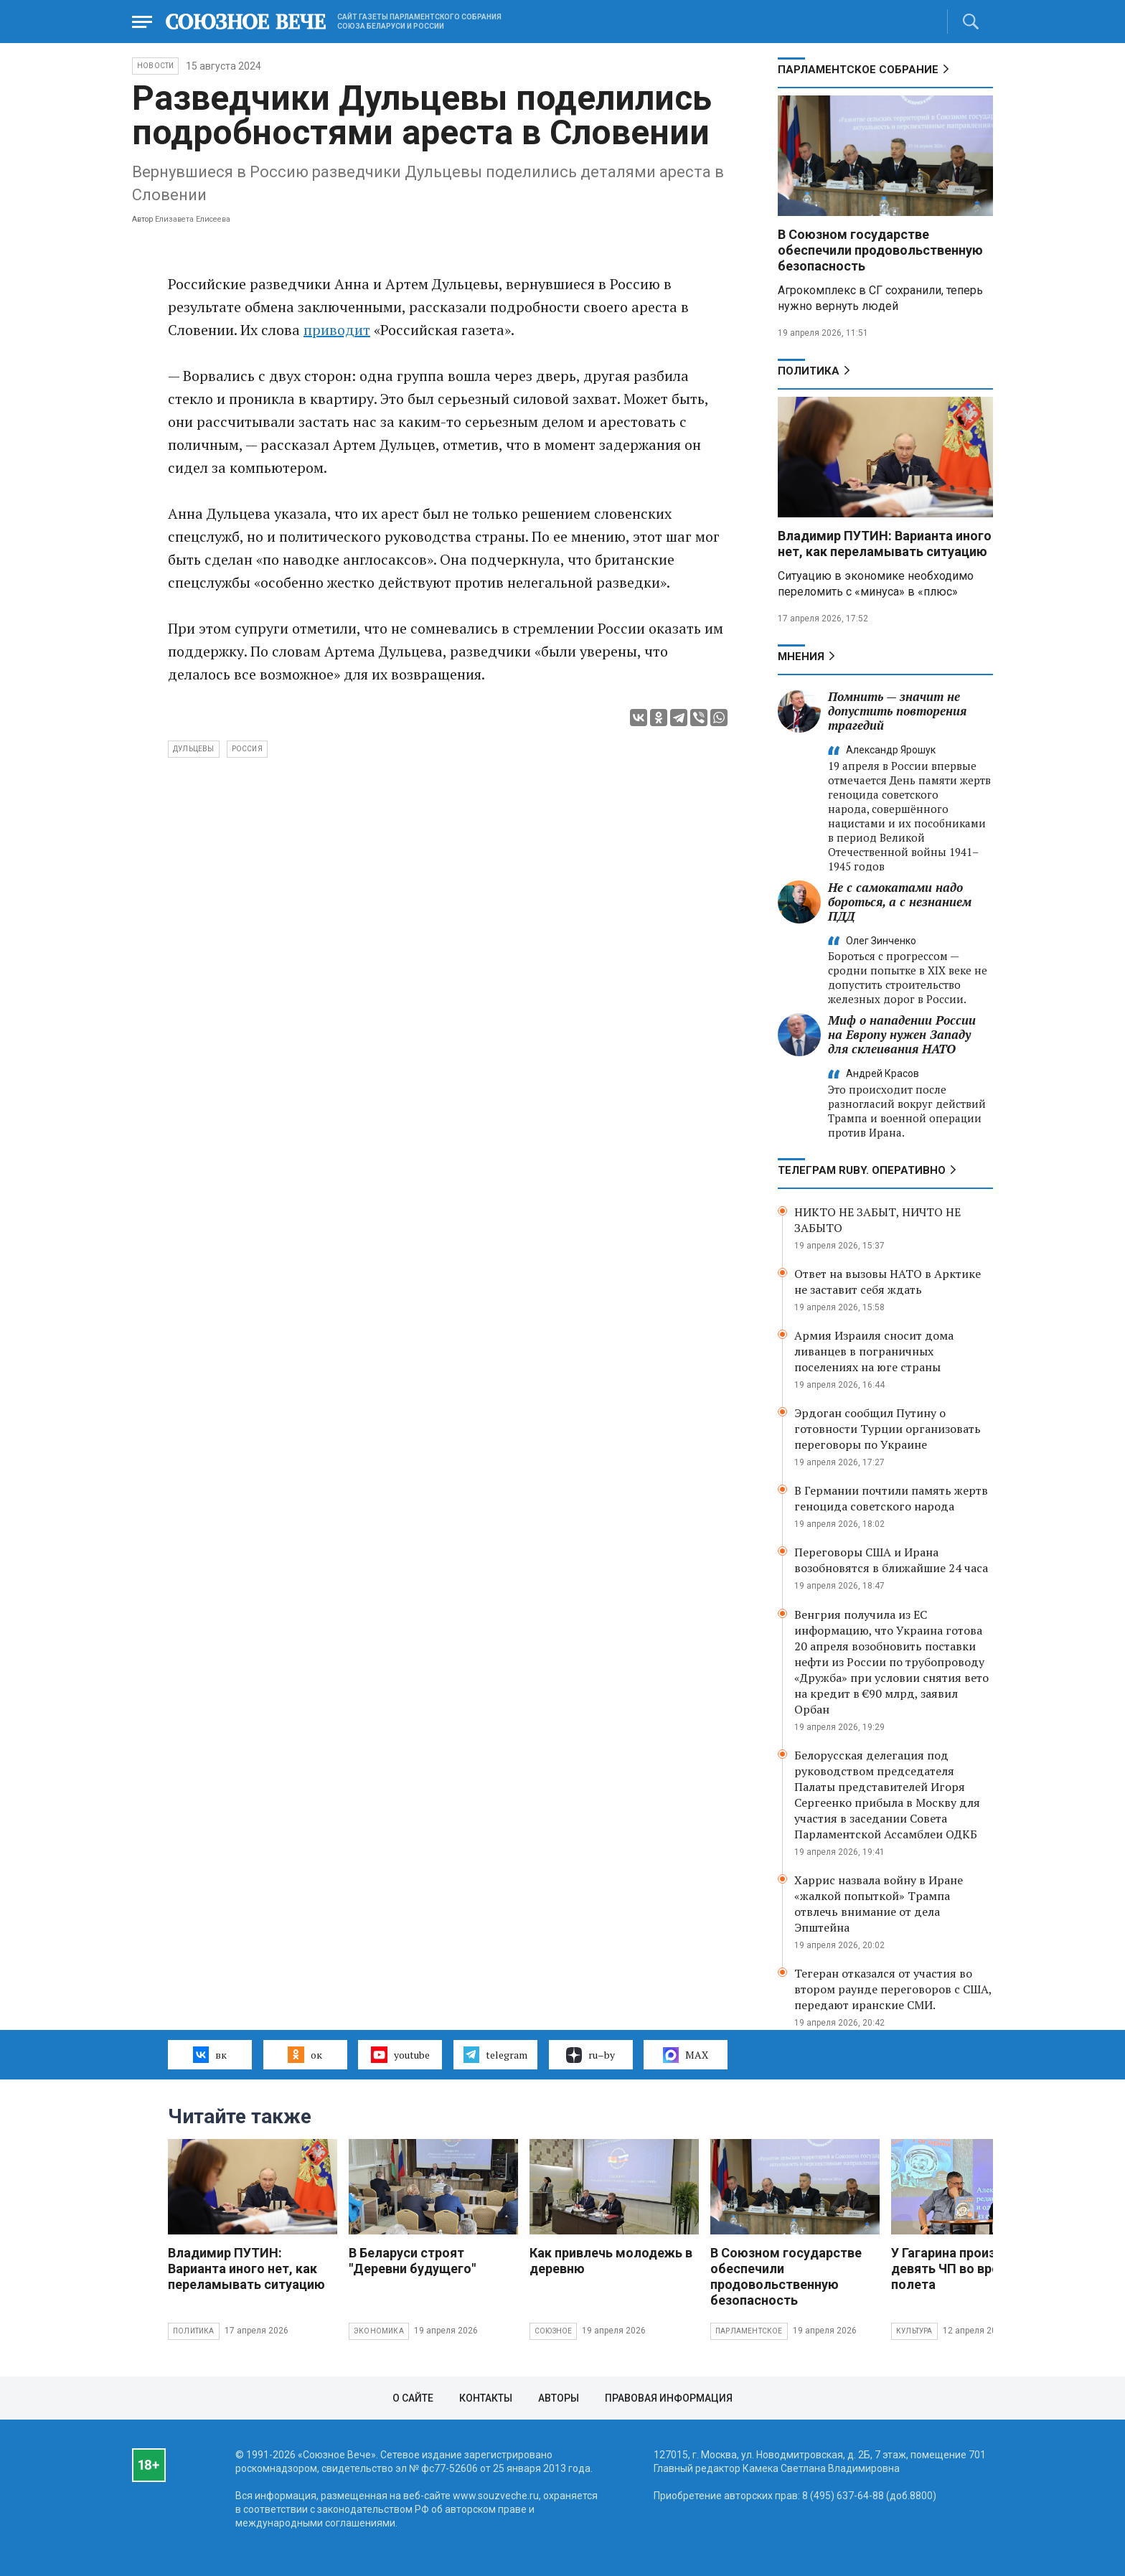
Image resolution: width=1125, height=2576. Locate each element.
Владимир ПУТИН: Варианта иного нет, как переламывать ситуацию (885, 543)
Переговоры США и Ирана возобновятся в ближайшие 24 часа (891, 1560)
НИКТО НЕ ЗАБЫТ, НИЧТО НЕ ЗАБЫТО (877, 1220)
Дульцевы (194, 749)
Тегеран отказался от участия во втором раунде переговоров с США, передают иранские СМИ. (893, 1989)
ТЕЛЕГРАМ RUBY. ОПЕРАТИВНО (862, 1170)
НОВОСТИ (155, 66)
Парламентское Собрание (858, 69)
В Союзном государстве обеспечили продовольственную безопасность (880, 250)
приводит (336, 329)
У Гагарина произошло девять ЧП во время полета (960, 2268)
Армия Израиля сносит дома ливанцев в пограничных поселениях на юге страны (874, 1351)
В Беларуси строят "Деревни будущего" (412, 2260)
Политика (808, 371)
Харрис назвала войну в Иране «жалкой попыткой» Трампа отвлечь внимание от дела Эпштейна (878, 1903)
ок (304, 2054)
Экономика (379, 2331)
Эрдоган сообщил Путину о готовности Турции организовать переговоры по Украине (887, 1428)
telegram (495, 2054)
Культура (914, 2331)
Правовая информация (669, 2398)
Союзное (553, 2331)
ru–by (590, 2055)
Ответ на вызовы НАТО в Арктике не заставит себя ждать (887, 1281)
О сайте (412, 2398)
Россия (247, 749)
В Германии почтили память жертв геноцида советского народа (891, 1498)
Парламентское (749, 2331)
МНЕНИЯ (801, 656)
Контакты (485, 2398)
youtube (400, 2054)
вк (210, 2054)
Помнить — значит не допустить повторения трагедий (897, 710)
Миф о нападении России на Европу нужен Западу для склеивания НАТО (902, 1034)
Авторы (558, 2398)
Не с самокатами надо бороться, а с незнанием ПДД (899, 901)
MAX (685, 2055)
